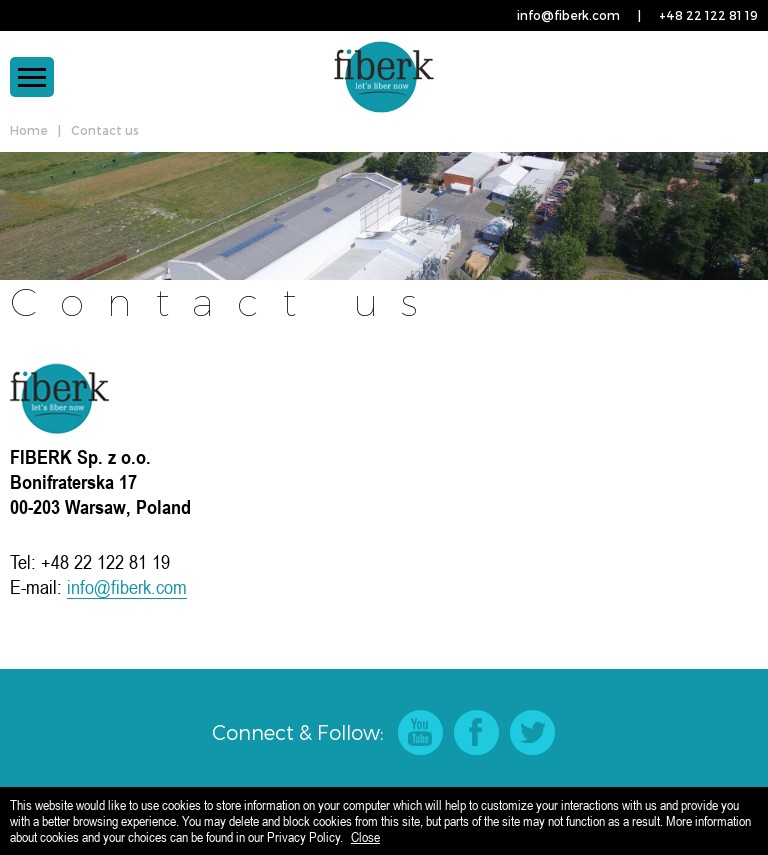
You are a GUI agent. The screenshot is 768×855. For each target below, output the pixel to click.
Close (365, 837)
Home (29, 130)
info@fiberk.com (568, 15)
